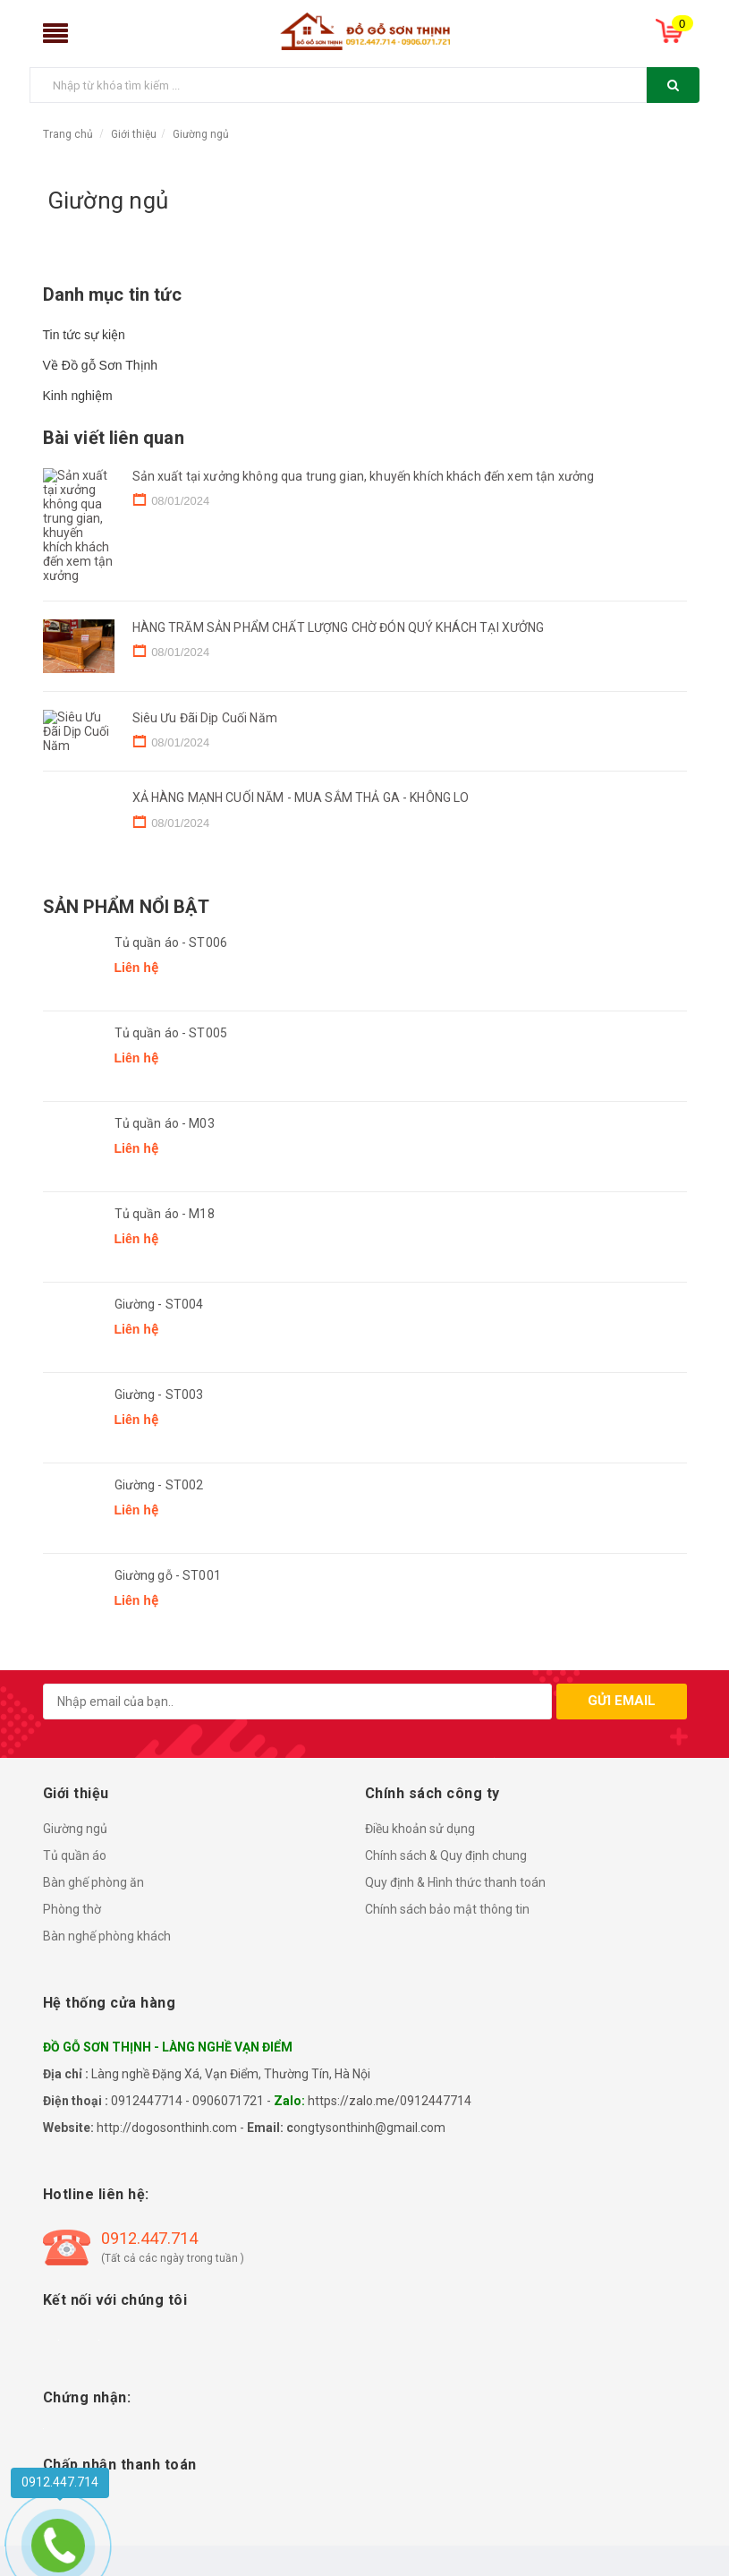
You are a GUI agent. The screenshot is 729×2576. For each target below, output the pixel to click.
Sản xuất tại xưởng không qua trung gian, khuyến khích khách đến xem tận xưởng (363, 476)
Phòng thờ (72, 1913)
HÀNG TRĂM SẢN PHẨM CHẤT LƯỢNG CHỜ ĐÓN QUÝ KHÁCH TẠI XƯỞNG (338, 584)
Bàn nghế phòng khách (107, 1939)
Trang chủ (68, 134)
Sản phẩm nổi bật (126, 910)
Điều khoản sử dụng (420, 1832)
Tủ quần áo (74, 1859)
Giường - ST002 (159, 1488)
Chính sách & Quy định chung (446, 1859)
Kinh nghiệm (78, 395)
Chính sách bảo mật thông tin (447, 1913)
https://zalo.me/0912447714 (389, 2104)
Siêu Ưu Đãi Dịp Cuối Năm (204, 693)
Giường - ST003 (159, 1398)
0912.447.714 (149, 2241)
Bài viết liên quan (113, 437)
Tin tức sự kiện (84, 335)
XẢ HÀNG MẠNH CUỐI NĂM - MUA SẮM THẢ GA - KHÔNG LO (301, 801)
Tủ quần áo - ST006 (171, 946)
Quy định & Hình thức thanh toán (455, 1886)
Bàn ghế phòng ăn (93, 1886)
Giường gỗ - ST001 (167, 1579)
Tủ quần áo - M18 (164, 1217)
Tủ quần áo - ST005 (171, 1036)
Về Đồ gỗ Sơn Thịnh (100, 365)
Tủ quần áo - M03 (164, 1127)
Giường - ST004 (159, 1308)
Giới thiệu (134, 134)
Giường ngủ (201, 134)
